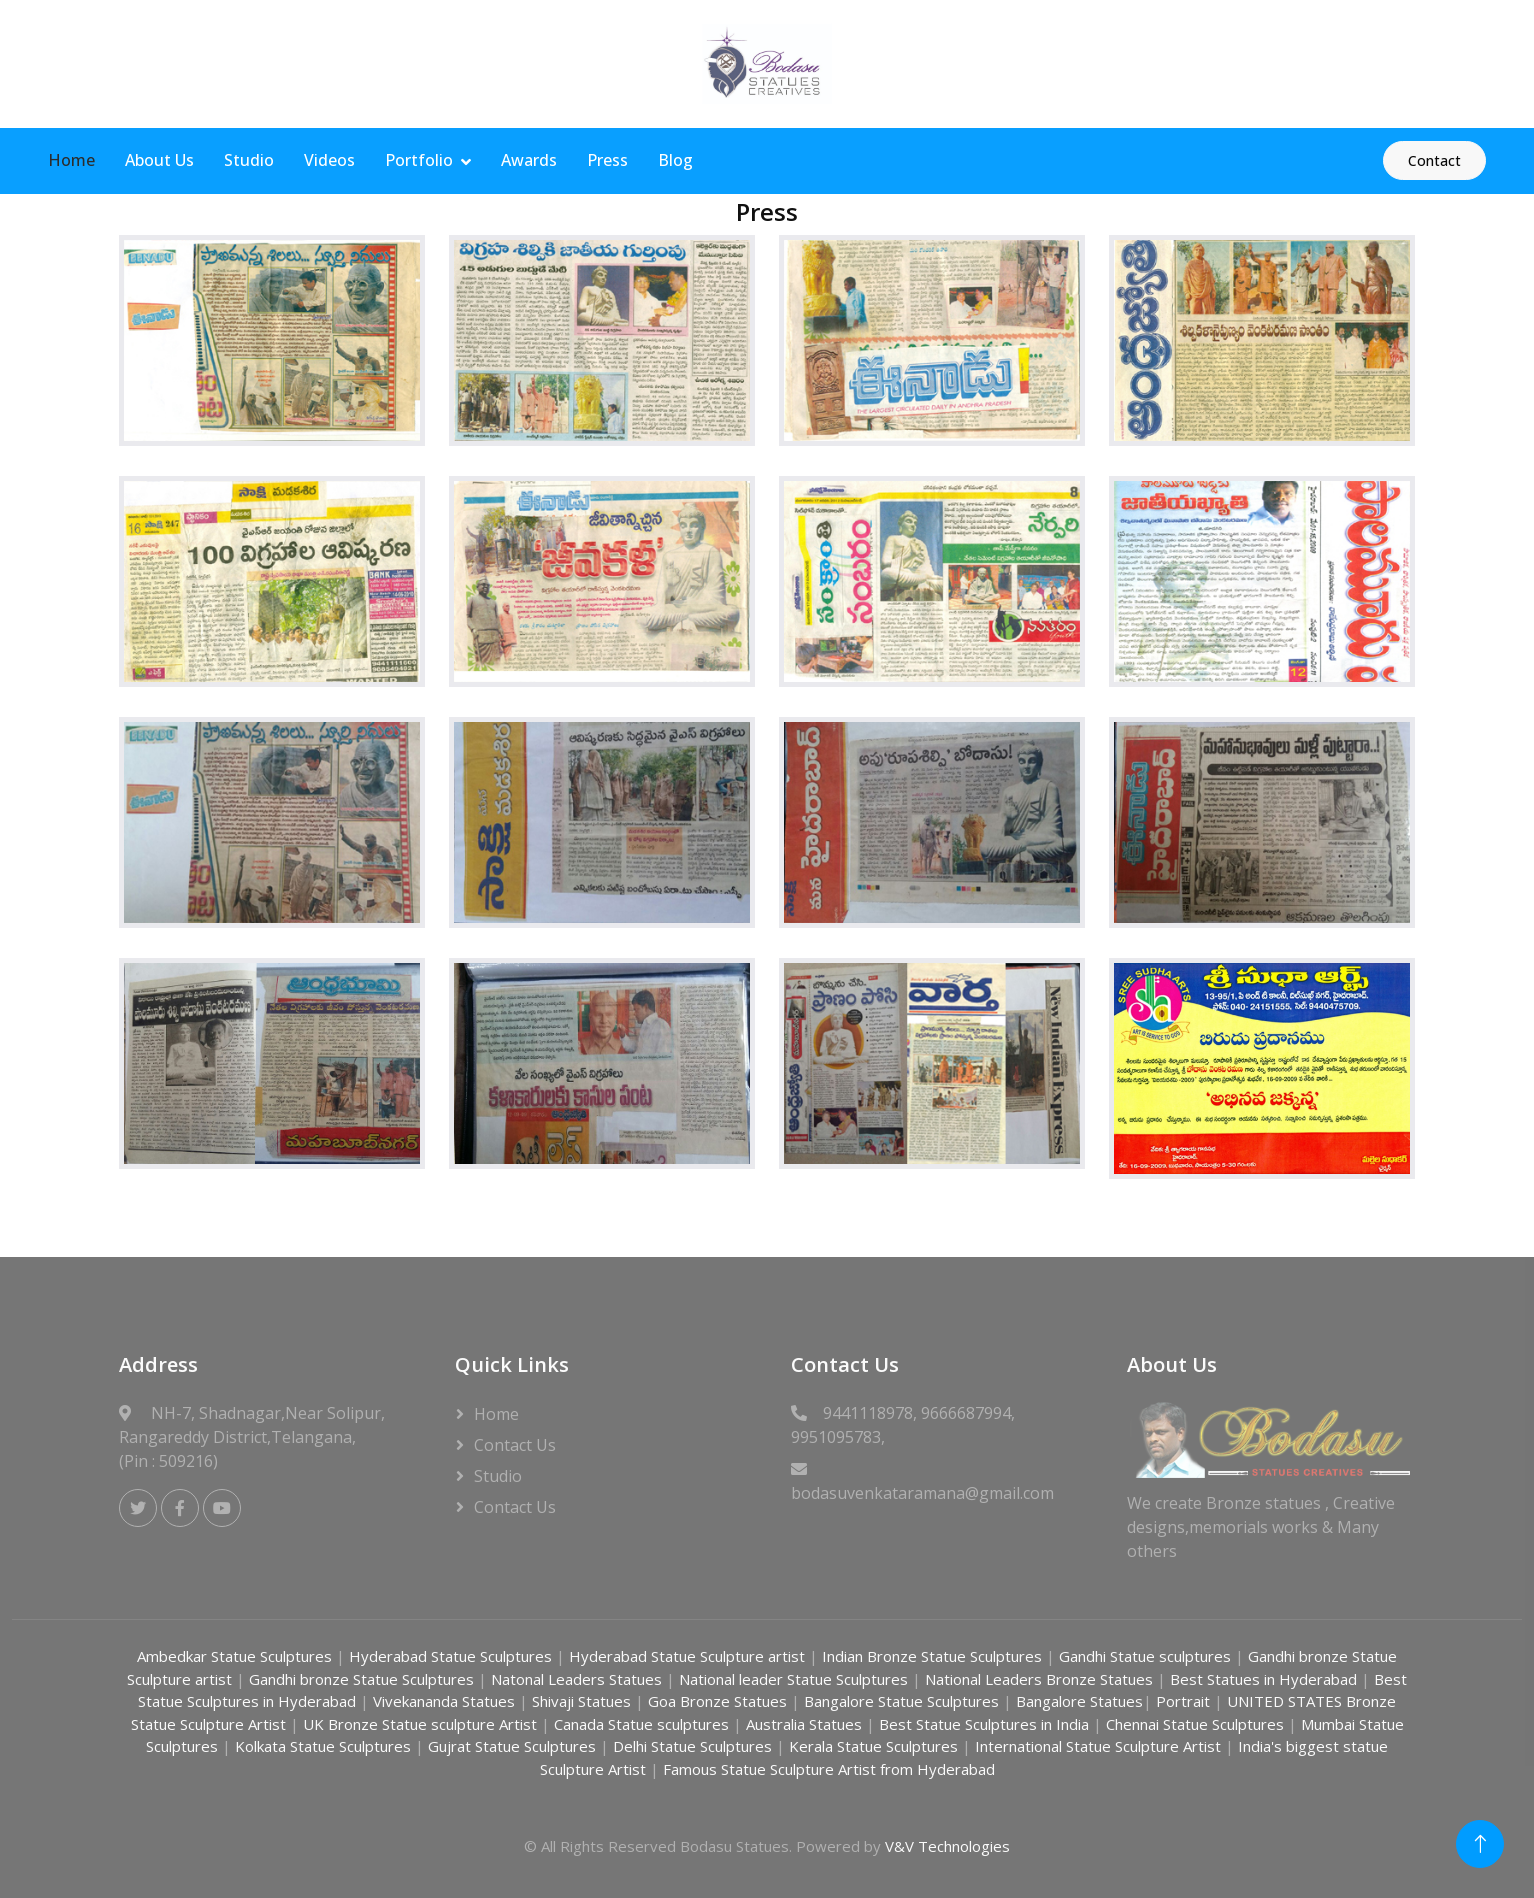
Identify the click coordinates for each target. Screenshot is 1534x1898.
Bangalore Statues (1079, 1701)
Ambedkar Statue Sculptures (236, 1656)
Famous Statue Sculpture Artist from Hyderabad (829, 1769)
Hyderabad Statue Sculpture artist (685, 1656)
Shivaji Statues (583, 1701)
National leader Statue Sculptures (793, 1679)
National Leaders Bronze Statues (1041, 1679)
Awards (529, 160)
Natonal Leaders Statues (576, 1679)
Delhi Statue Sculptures (694, 1746)
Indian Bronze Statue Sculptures (932, 1656)
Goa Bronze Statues (719, 1701)
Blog (675, 160)
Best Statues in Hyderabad (1263, 1679)
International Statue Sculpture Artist (1100, 1746)
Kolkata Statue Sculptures (325, 1746)
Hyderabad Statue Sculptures (452, 1656)
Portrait (1183, 1701)
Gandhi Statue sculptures (1145, 1656)
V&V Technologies (947, 1846)
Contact (1434, 160)
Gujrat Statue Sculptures (514, 1746)
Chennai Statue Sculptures (1197, 1724)
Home (71, 160)
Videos (329, 160)
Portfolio (419, 160)
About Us (159, 160)
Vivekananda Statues (444, 1701)
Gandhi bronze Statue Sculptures (361, 1679)
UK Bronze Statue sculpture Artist (422, 1724)
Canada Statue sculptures (643, 1724)
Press (607, 160)
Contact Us (515, 1445)
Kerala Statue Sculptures (875, 1746)
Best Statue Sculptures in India (984, 1724)
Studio (249, 160)
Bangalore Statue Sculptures (903, 1701)
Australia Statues (804, 1724)
